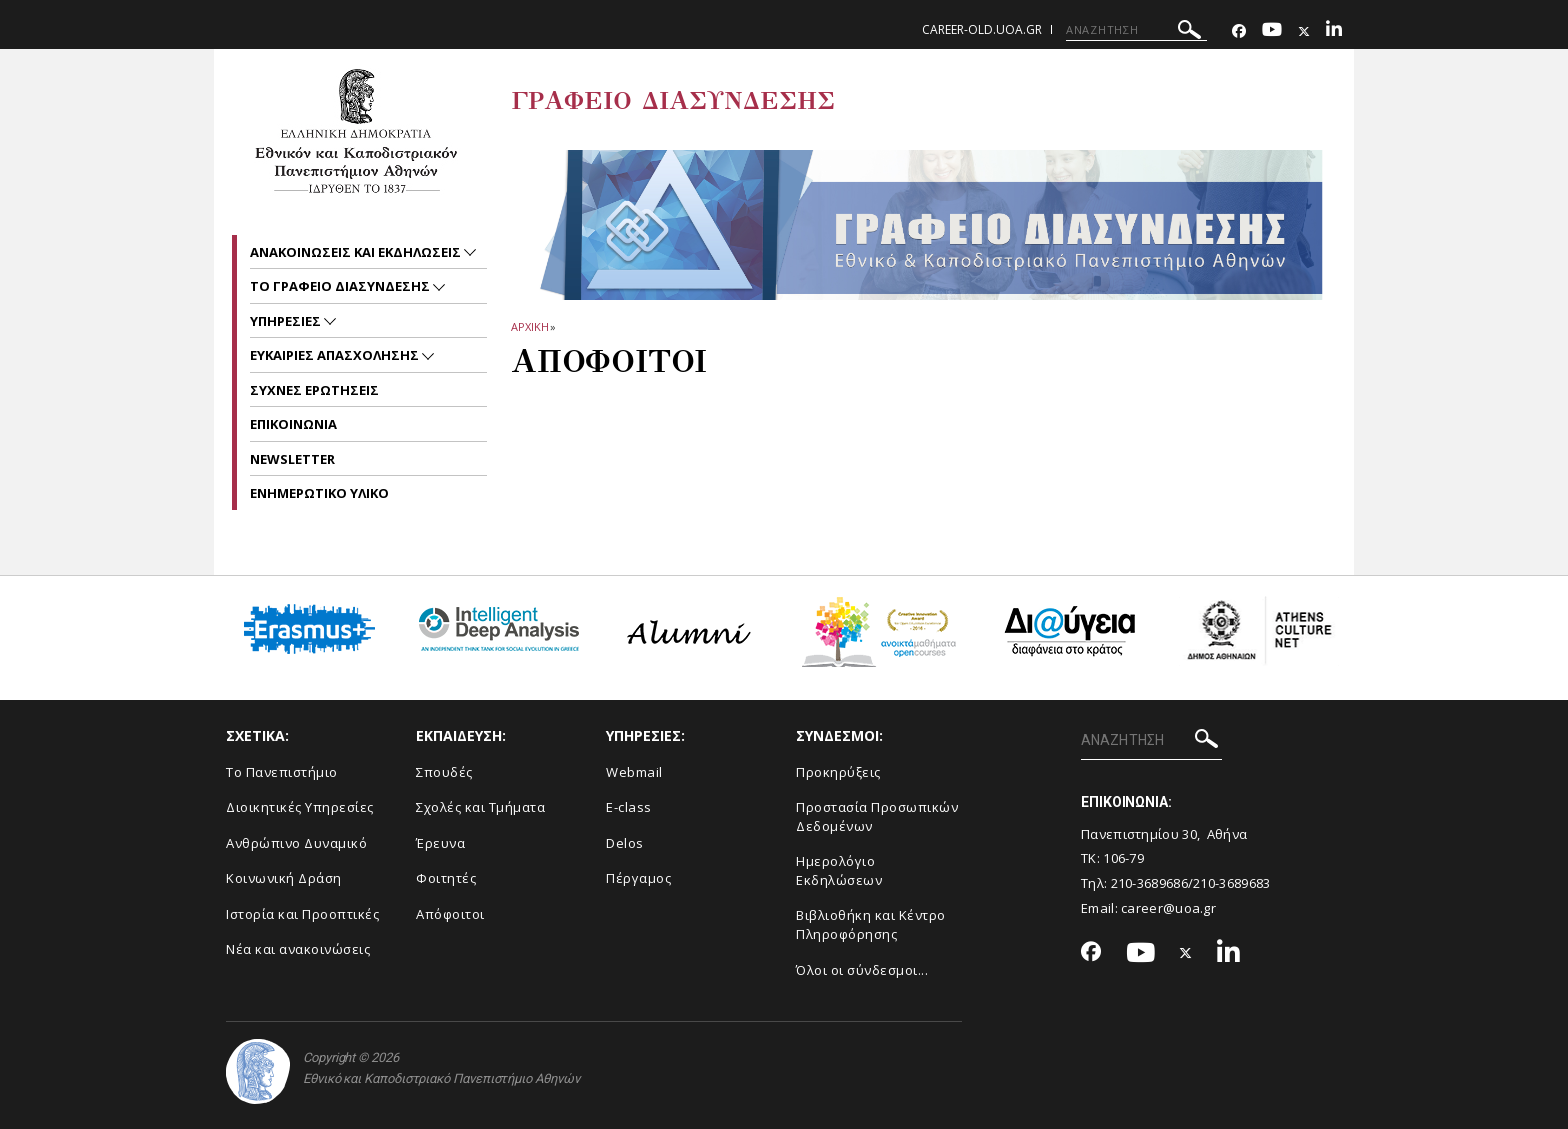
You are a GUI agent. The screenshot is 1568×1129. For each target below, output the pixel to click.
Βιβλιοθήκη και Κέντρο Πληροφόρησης (871, 924)
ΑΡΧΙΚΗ (529, 326)
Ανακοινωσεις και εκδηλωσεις (357, 252)
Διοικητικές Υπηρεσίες (300, 807)
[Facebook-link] (1239, 31)
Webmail (634, 772)
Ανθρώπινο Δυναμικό (296, 843)
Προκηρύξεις (838, 772)
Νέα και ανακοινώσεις (298, 949)
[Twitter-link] (1304, 31)
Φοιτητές (446, 878)
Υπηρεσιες (287, 321)
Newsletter (292, 459)
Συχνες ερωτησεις (314, 390)
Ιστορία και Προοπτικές (302, 914)
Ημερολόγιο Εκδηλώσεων (839, 870)
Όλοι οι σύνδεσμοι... (862, 970)
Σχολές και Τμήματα (480, 807)
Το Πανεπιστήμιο (282, 772)
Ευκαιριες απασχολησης (336, 355)
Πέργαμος (638, 878)
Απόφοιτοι (450, 914)
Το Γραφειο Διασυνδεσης (341, 286)
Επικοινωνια (293, 424)
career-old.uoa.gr (982, 29)
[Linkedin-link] (1334, 31)
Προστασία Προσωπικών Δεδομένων (877, 816)
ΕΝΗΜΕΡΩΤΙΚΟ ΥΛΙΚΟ (319, 493)
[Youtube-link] (1272, 31)
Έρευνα (440, 843)
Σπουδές (444, 772)
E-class (629, 807)
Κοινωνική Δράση (284, 878)
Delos (625, 843)
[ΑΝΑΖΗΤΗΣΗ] (1136, 30)
